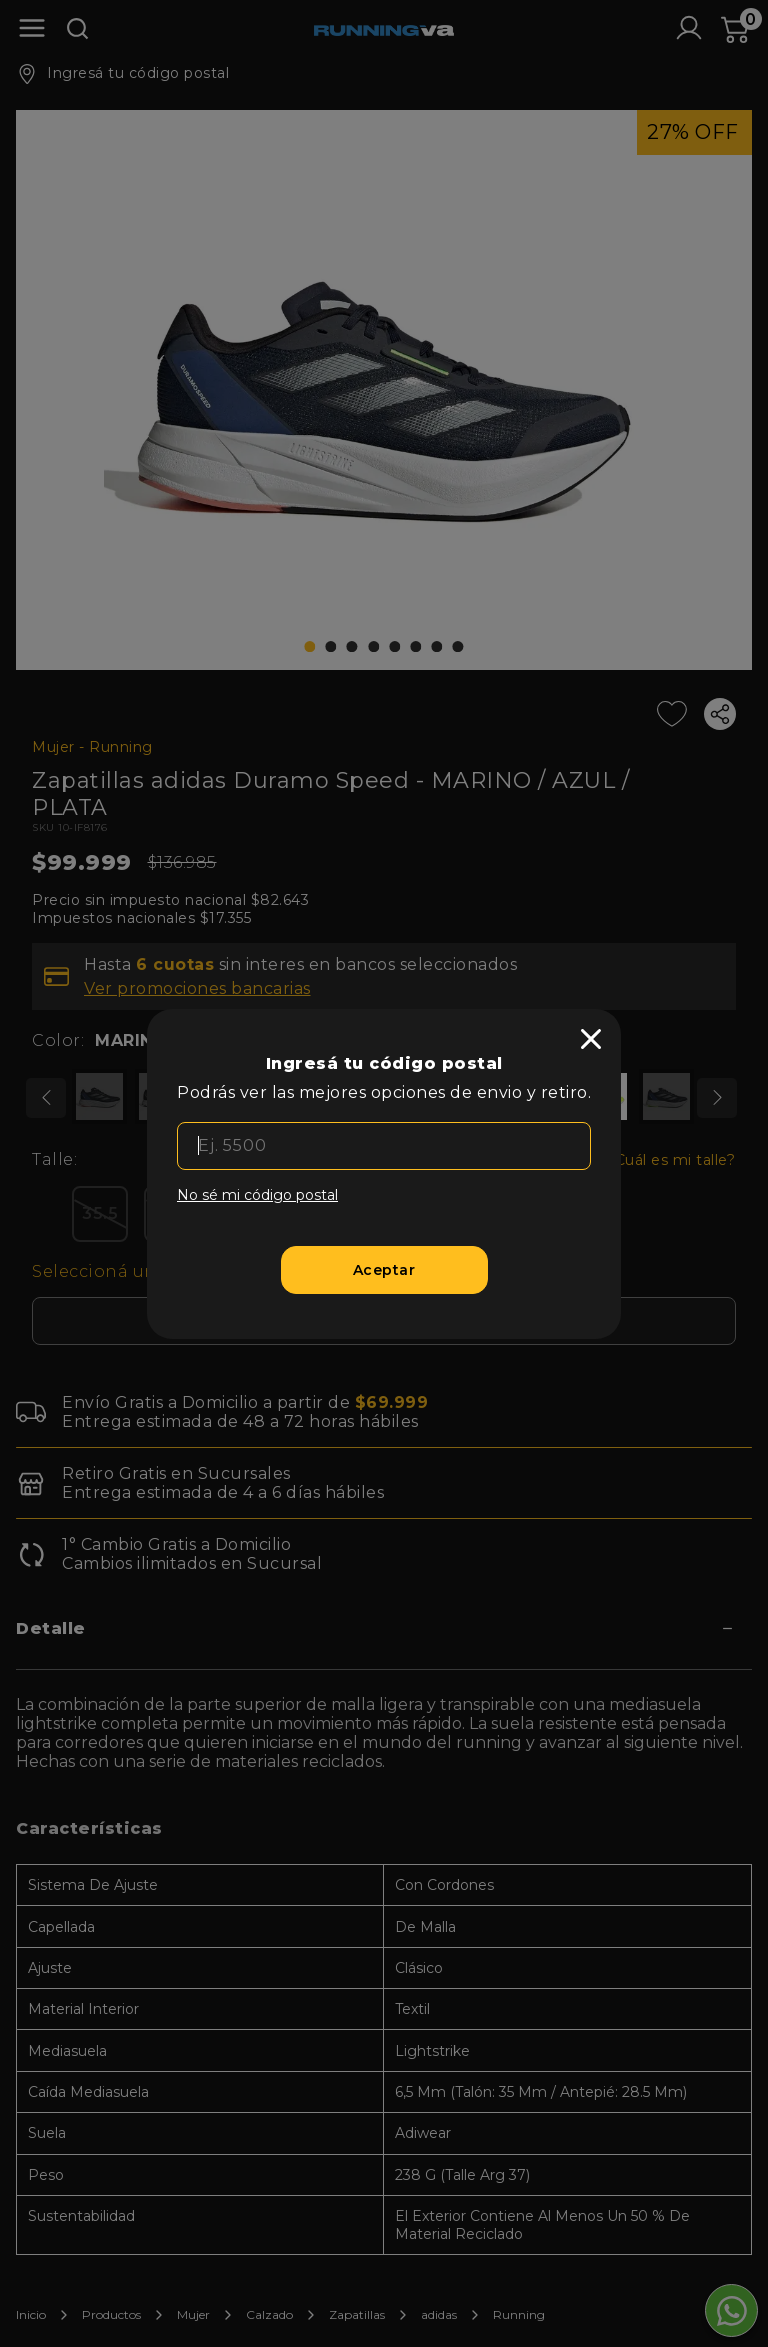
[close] (591, 1039)
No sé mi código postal (257, 1195)
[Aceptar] (384, 1270)
